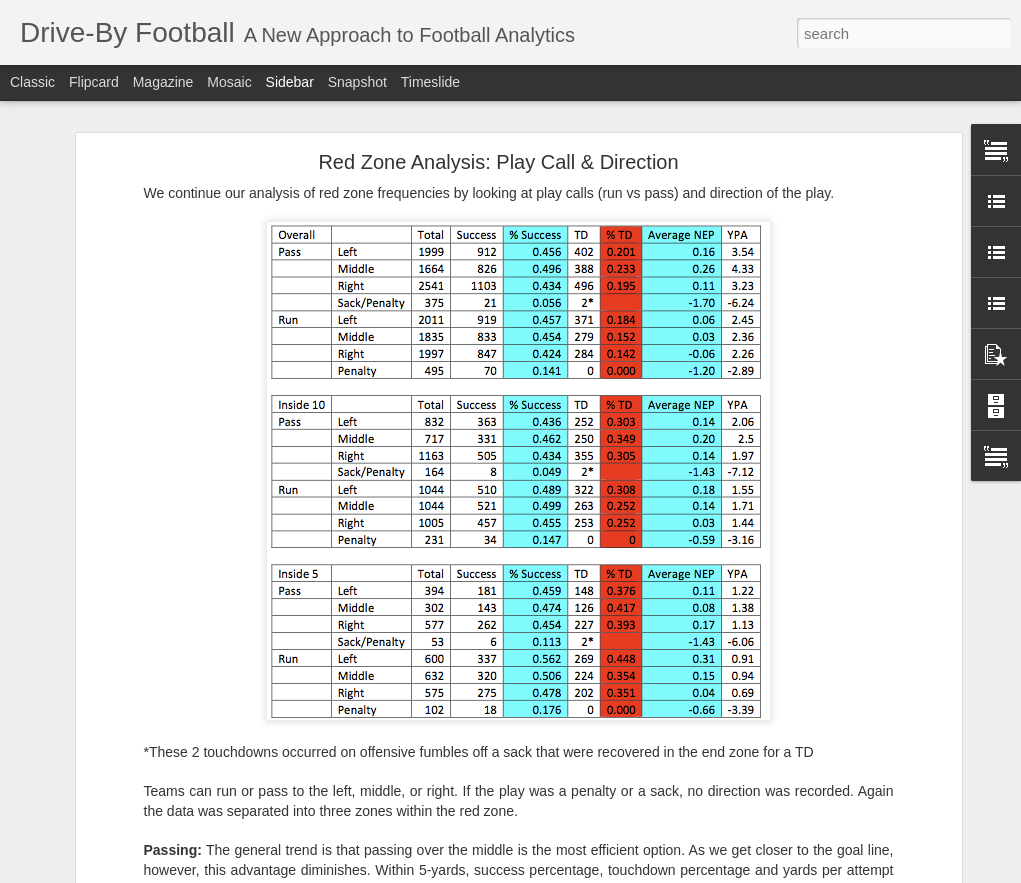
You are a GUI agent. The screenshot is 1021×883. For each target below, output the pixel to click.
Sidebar (290, 82)
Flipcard (94, 82)
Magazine (163, 82)
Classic (32, 82)
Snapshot (357, 82)
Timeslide (430, 82)
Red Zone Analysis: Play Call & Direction (498, 162)
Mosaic (229, 82)
